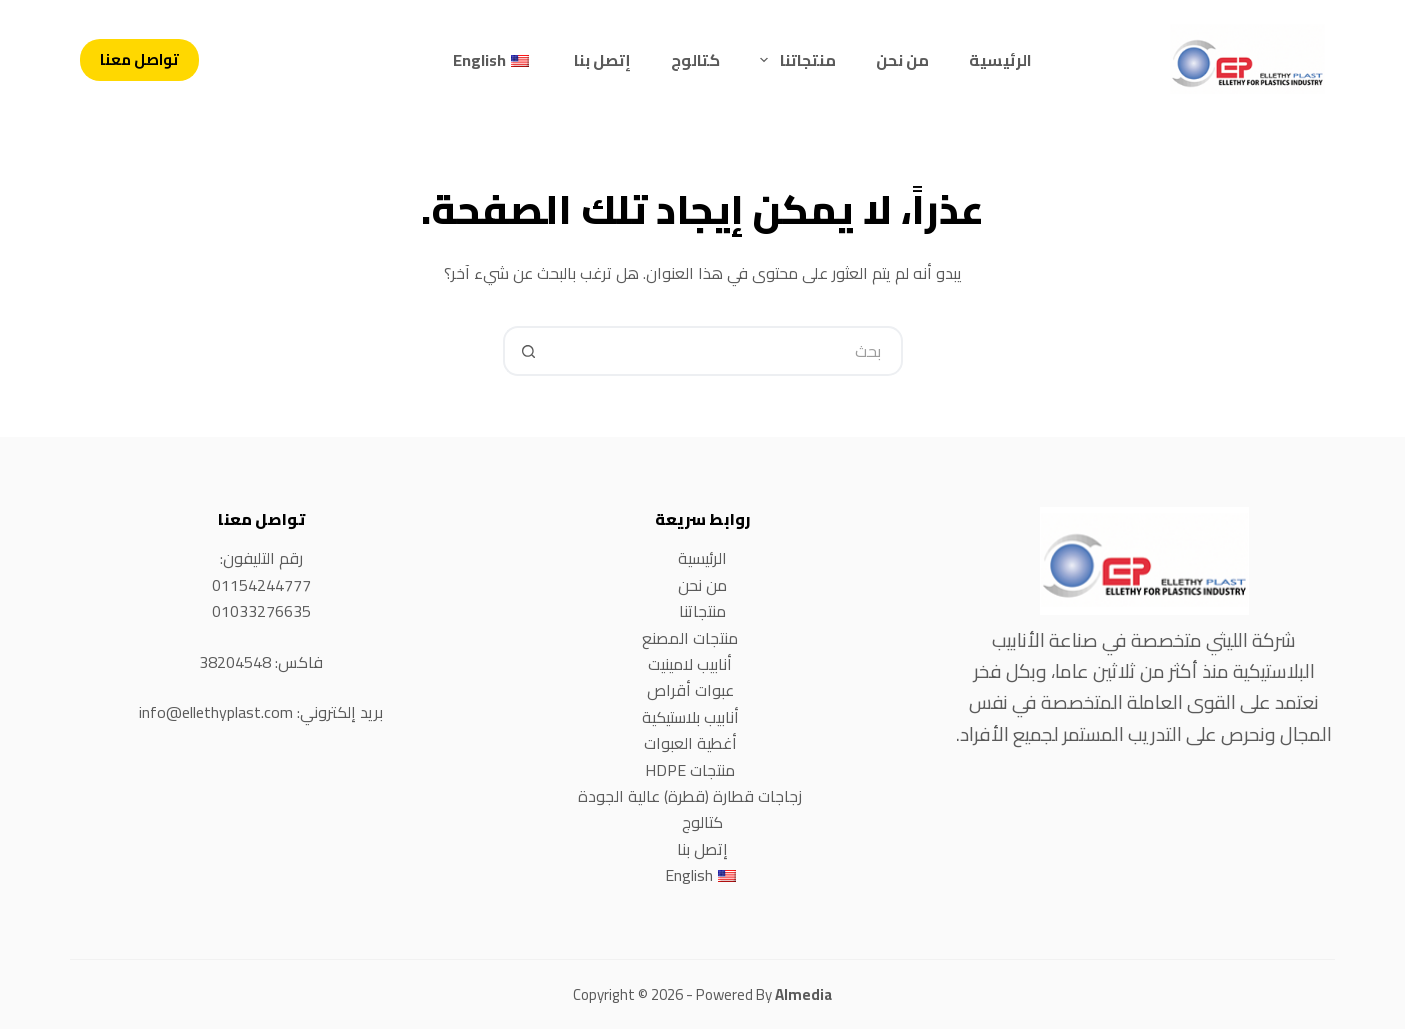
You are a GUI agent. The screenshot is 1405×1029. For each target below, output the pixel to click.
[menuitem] (493, 60)
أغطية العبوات (690, 743)
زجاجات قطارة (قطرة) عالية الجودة (690, 796)
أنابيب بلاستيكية (690, 717)
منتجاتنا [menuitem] (793, 60)
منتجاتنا (702, 611)
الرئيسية (702, 558)
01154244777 (261, 585)
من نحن (702, 585)
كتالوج (702, 822)
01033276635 (261, 611)
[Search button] (528, 351)
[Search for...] (728, 351)
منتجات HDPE (690, 770)
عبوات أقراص (690, 690)
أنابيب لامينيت (690, 664)
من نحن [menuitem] (902, 60)
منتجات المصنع (690, 638)
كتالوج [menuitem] (695, 60)
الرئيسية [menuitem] (1000, 60)
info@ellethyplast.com (216, 712)
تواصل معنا (139, 59)
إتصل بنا (702, 849)
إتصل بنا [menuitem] (602, 60)
